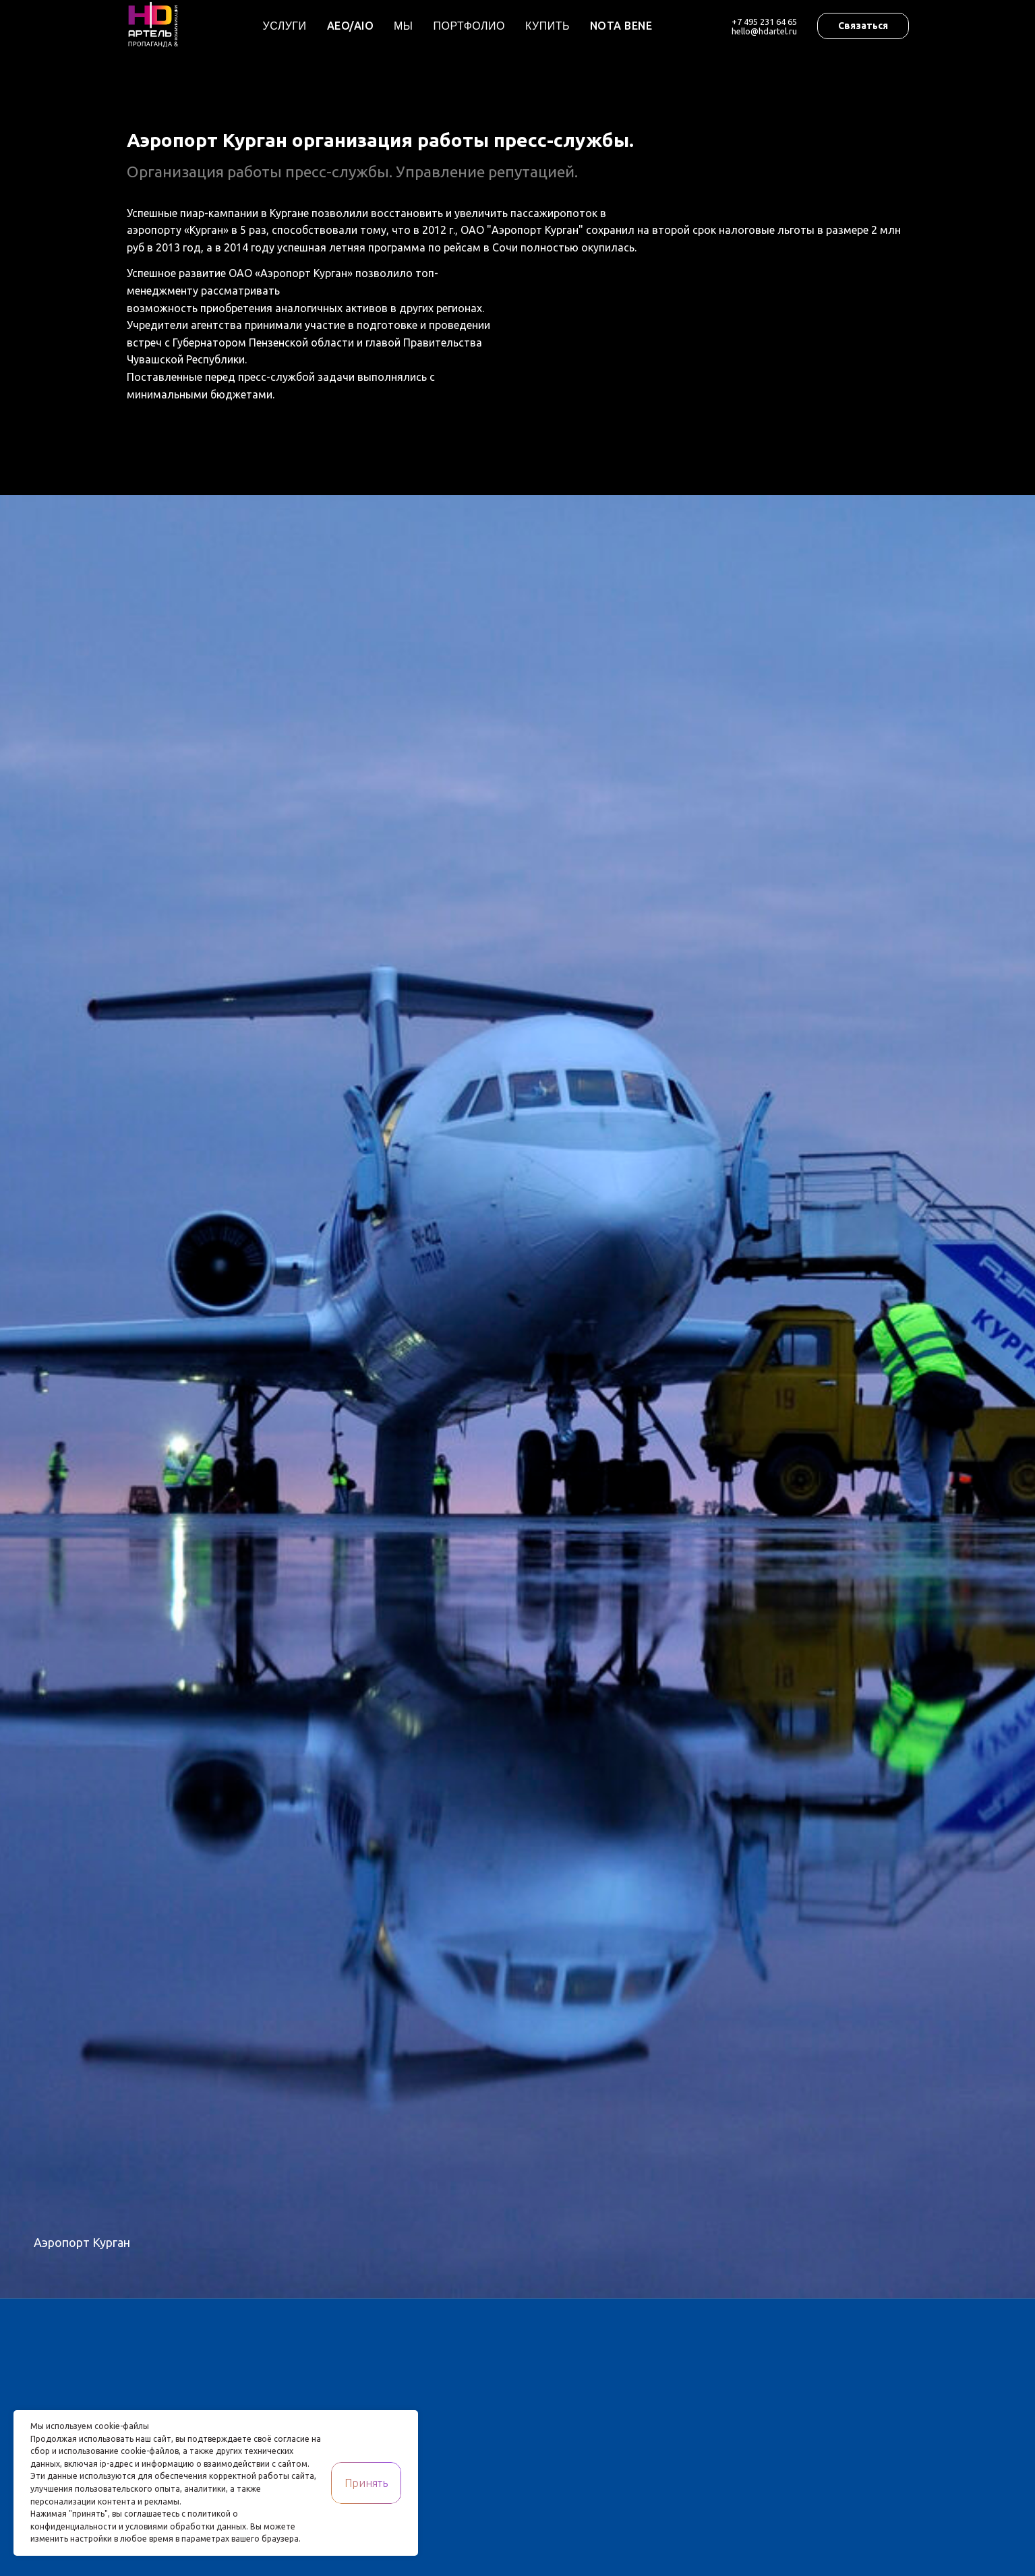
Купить (547, 26)
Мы (403, 26)
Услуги (285, 26)
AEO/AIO (350, 26)
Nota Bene (621, 26)
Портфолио (470, 26)
